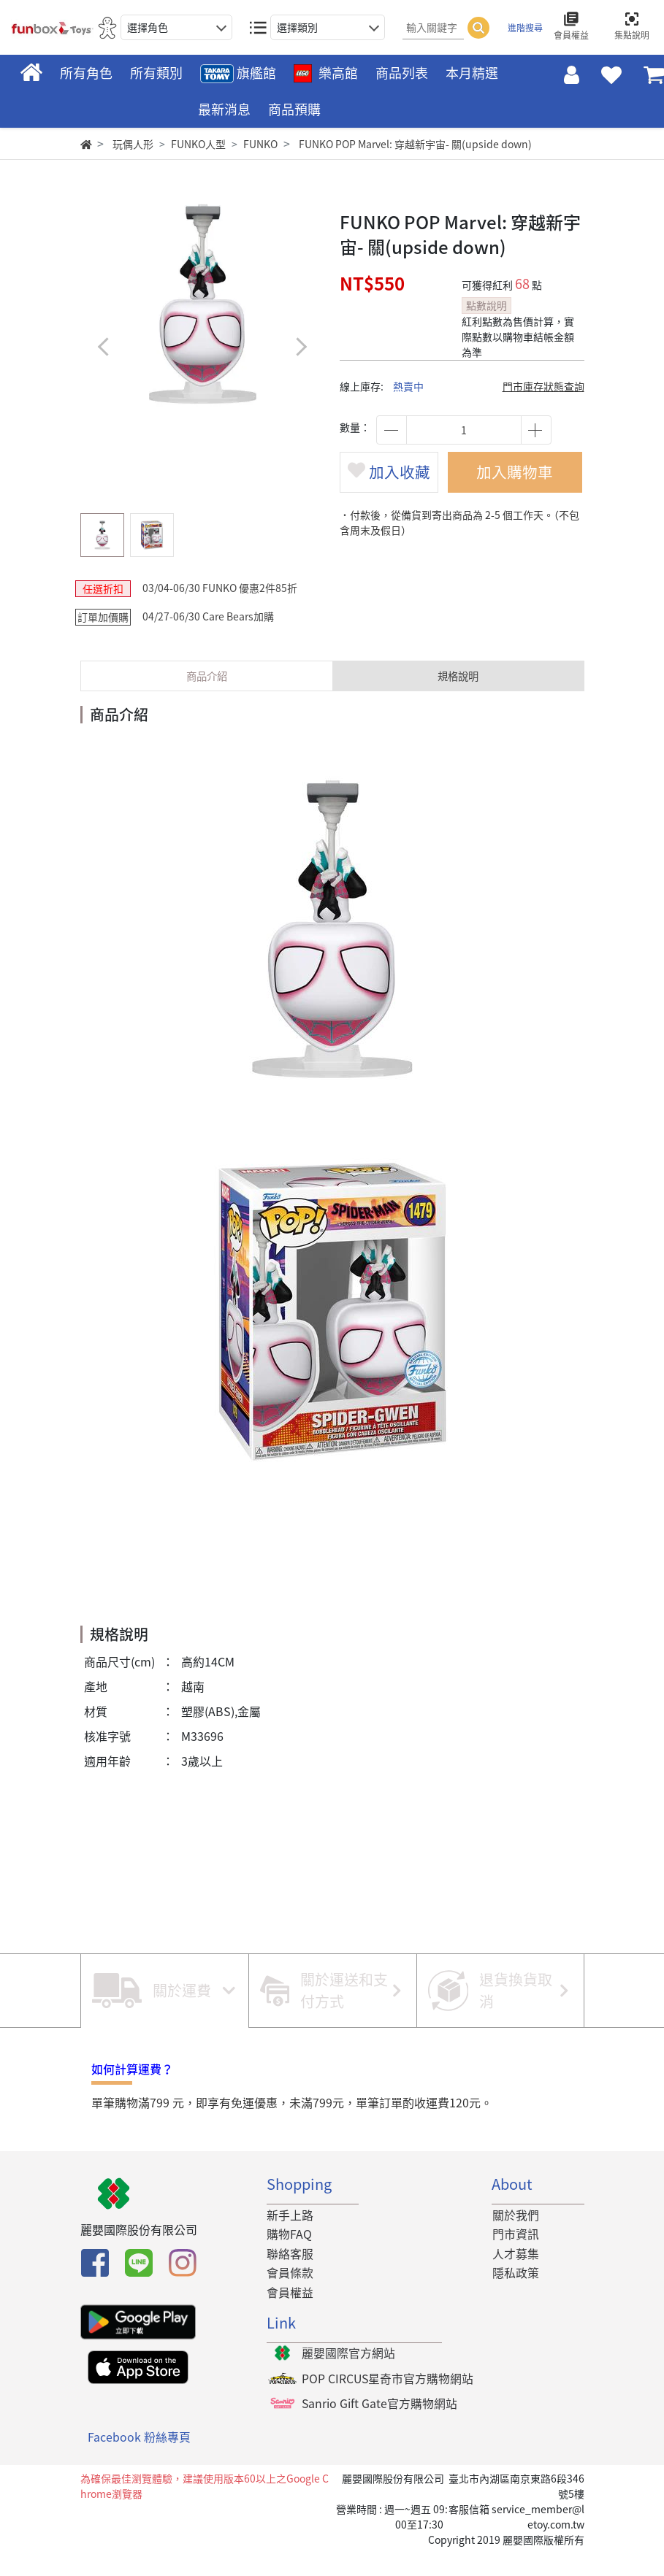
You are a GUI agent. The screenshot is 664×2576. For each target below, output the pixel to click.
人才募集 (515, 2277)
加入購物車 (519, 478)
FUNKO (260, 144)
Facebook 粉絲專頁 (139, 2462)
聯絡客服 (290, 2277)
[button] (301, 346)
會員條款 (290, 2297)
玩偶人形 (132, 144)
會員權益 (290, 2316)
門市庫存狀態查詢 (543, 386)
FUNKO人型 (198, 144)
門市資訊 (515, 2258)
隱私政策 (515, 2297)
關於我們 (515, 2239)
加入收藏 (393, 491)
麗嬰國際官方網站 (348, 2377)
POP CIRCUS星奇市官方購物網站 (388, 2403)
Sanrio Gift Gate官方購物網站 (380, 2428)
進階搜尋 (525, 27)
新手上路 (290, 2239)
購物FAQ (289, 2258)
